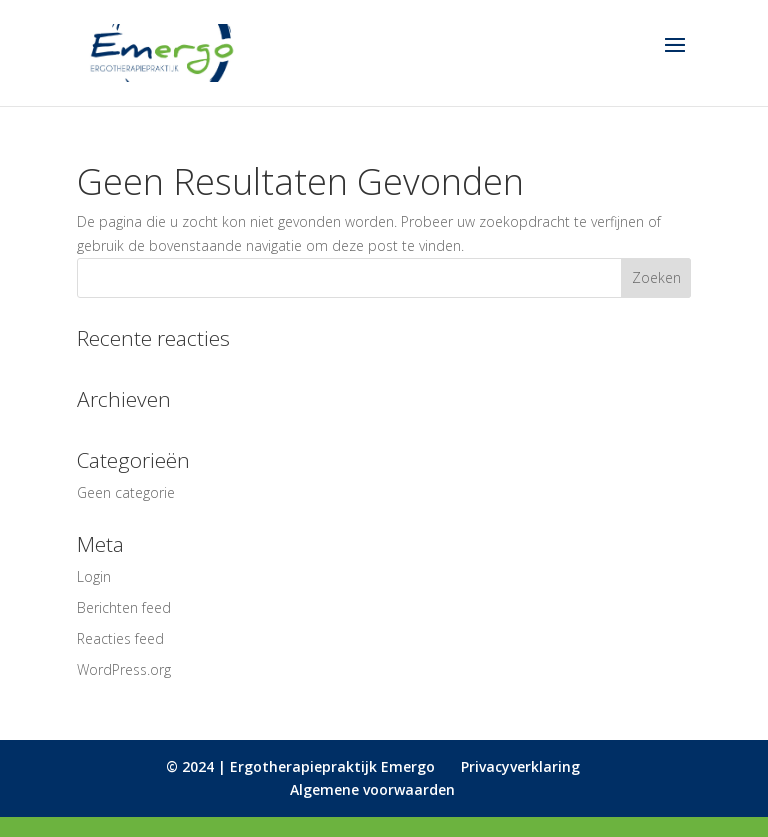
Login (94, 576)
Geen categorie (126, 492)
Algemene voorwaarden (372, 789)
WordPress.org (124, 669)
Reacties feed (120, 638)
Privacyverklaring (520, 766)
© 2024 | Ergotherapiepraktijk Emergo (300, 766)
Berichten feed (124, 607)
